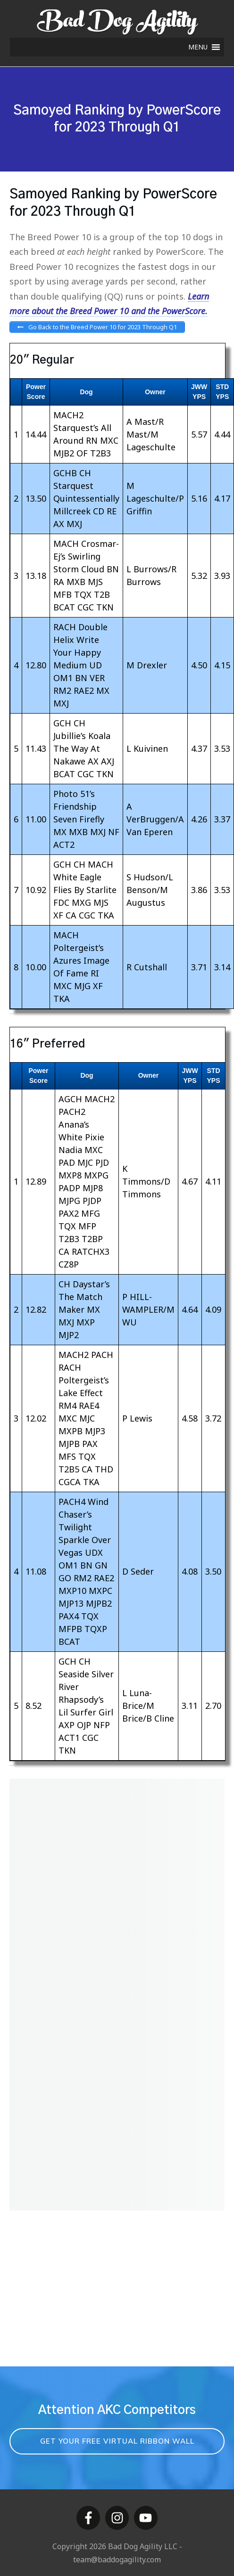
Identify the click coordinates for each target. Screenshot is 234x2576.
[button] (198, 47)
